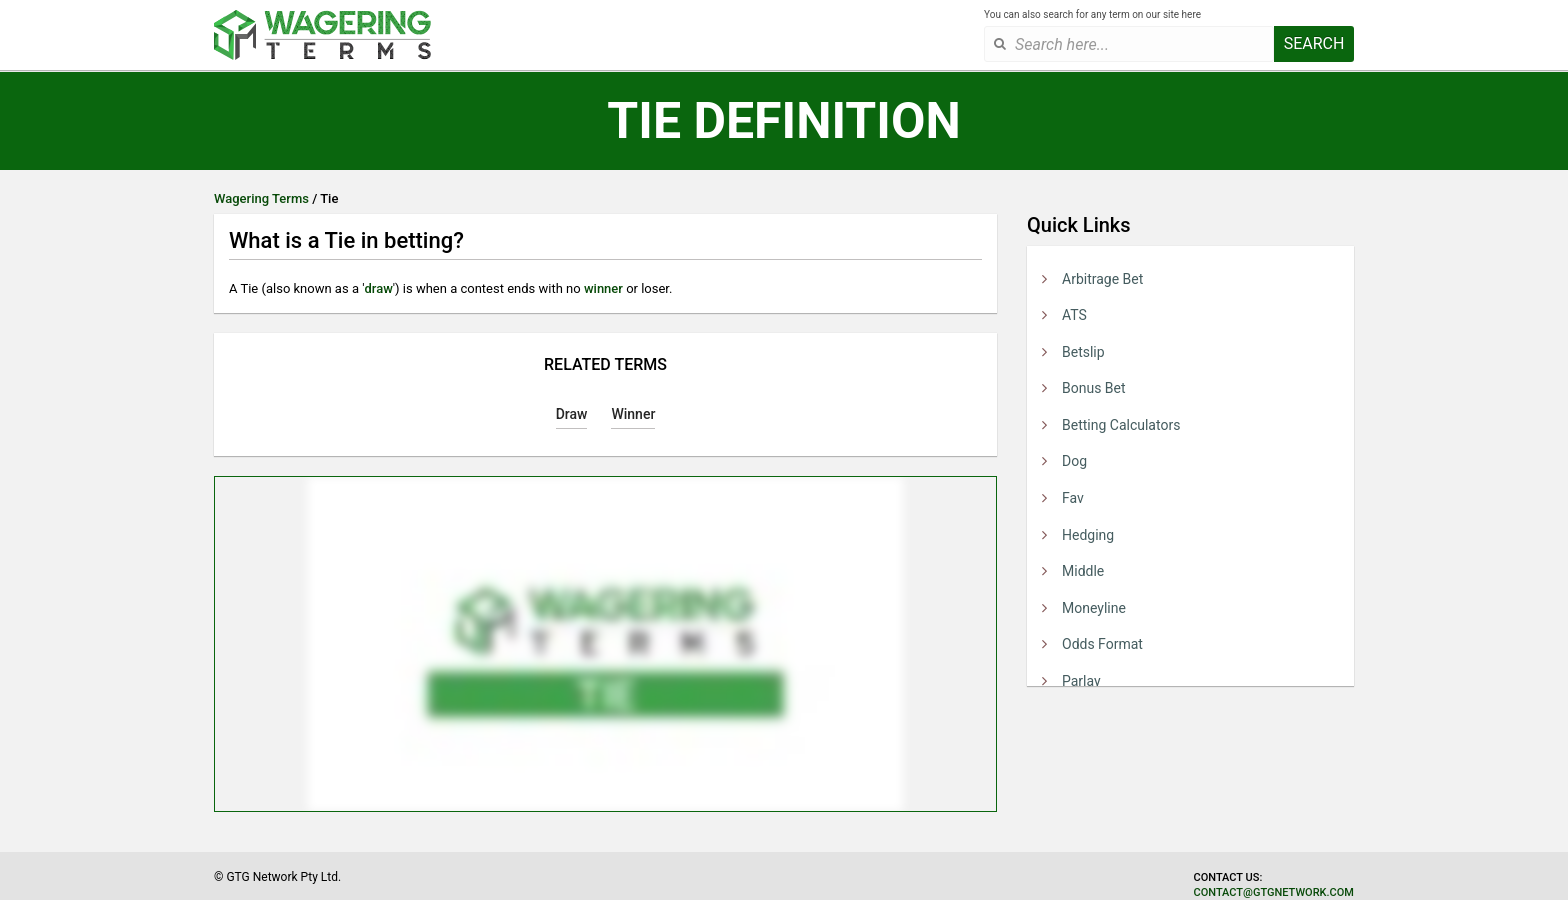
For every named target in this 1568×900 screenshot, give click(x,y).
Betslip (1083, 352)
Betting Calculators (1121, 425)
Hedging (1088, 535)
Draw (572, 414)
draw (378, 288)
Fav (1073, 498)
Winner (633, 414)
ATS (1074, 315)
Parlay (1081, 681)
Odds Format (1102, 644)
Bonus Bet (1094, 388)
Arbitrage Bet (1102, 279)
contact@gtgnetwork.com (1274, 892)
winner (603, 288)
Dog (1074, 461)
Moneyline (1094, 608)
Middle (1083, 571)
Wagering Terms (261, 198)
